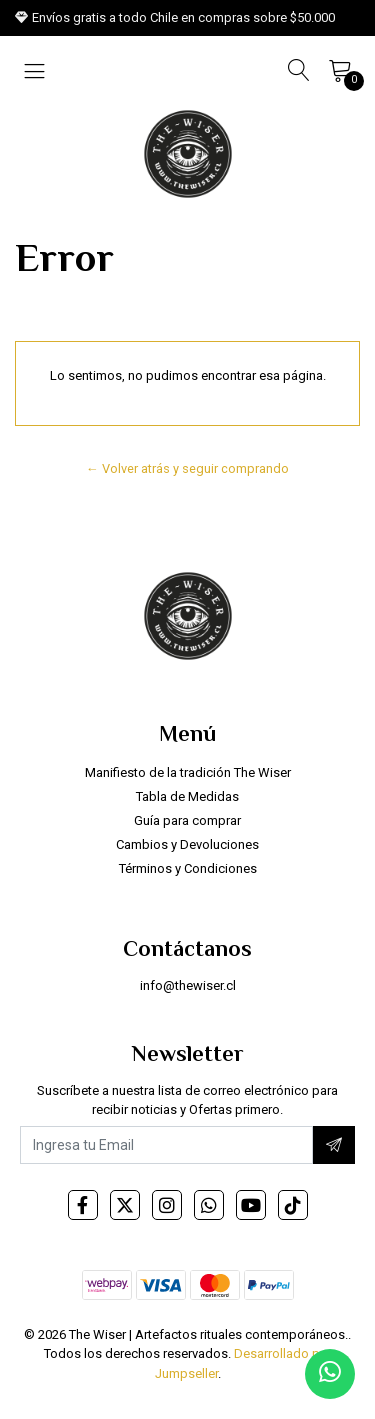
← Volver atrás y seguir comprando (187, 468)
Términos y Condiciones (188, 868)
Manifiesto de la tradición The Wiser (188, 772)
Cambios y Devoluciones (187, 844)
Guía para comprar (187, 820)
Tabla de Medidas (187, 796)
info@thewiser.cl (188, 985)
